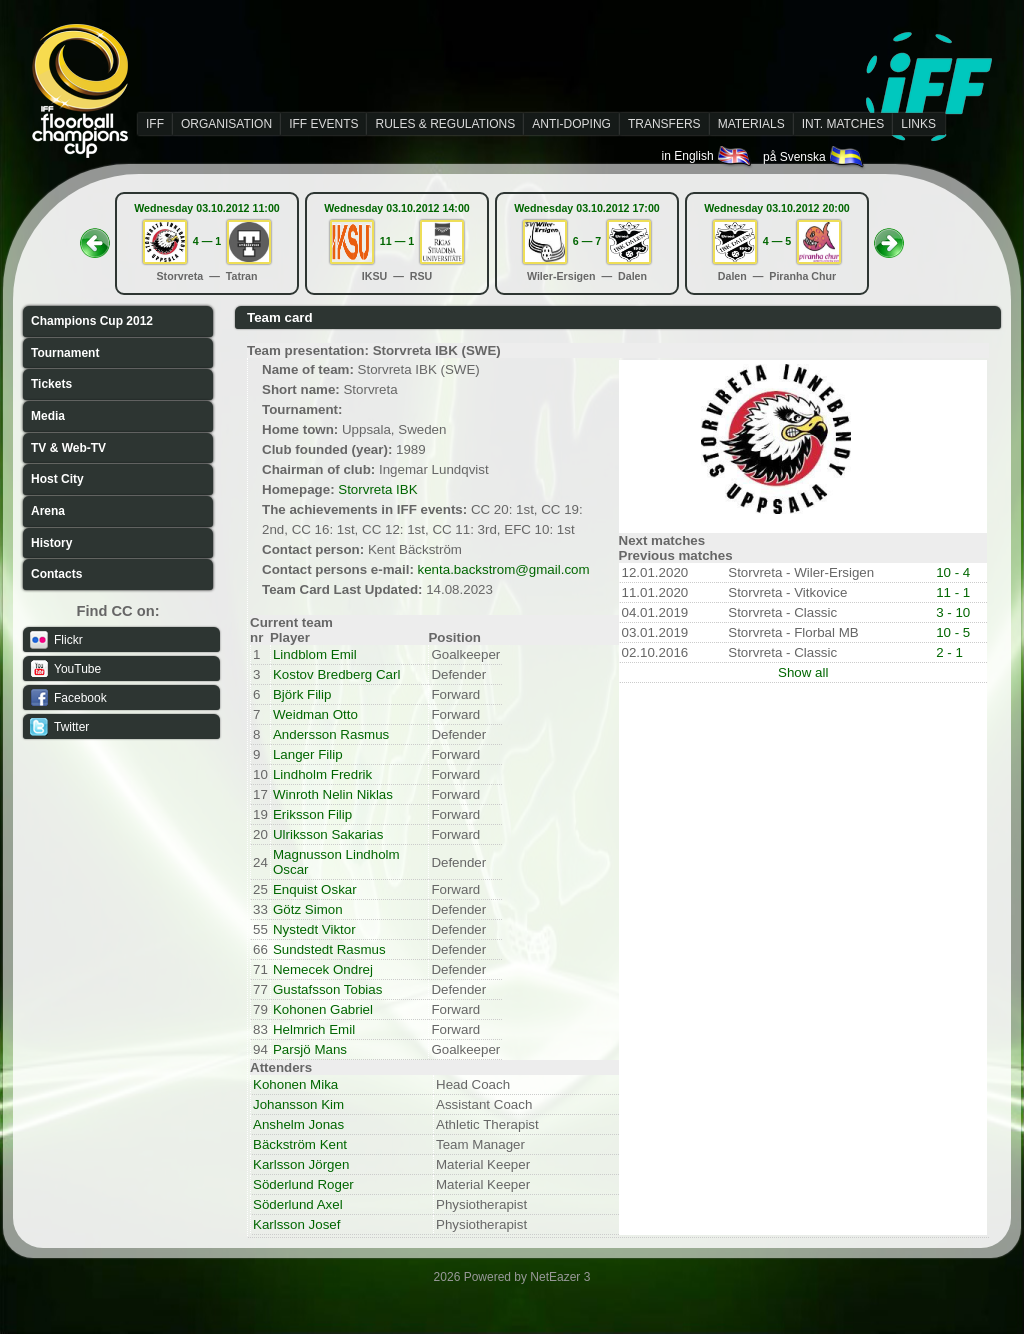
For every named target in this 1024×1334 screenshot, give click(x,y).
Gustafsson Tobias (327, 989)
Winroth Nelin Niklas (333, 794)
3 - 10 (953, 612)
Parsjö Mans (310, 1049)
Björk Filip (302, 694)
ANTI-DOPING (571, 124)
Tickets (51, 384)
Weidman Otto (315, 714)
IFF (155, 124)
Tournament (65, 353)
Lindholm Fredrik (322, 774)
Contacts (56, 574)
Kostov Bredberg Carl (336, 674)
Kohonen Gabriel (323, 1009)
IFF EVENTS (323, 124)
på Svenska (814, 157)
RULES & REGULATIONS (445, 124)
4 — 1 (207, 241)
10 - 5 (953, 632)
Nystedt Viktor (314, 929)
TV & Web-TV (68, 448)
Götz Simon (308, 909)
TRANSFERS (664, 124)
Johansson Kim (298, 1104)
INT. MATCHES (843, 124)
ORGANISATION (226, 124)
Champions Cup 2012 (92, 321)
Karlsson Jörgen (301, 1164)
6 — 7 (587, 241)
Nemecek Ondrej (323, 969)
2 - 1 (949, 652)
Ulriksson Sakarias (328, 834)
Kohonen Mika (295, 1084)
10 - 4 (953, 572)
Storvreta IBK (377, 489)
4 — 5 (777, 241)
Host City (57, 479)
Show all (803, 672)
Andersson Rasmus (331, 734)
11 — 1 (397, 241)
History (51, 543)
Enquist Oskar (315, 889)
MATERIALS (751, 124)
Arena (48, 511)
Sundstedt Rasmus (329, 949)
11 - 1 (953, 592)
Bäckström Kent (300, 1144)
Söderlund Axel (298, 1204)
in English (707, 156)
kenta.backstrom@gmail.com (504, 569)
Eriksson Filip (312, 814)
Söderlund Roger (303, 1184)
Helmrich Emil (314, 1029)
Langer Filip (308, 754)
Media (48, 416)
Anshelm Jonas (298, 1124)
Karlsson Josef (296, 1224)
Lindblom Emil (315, 654)
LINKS (918, 124)
